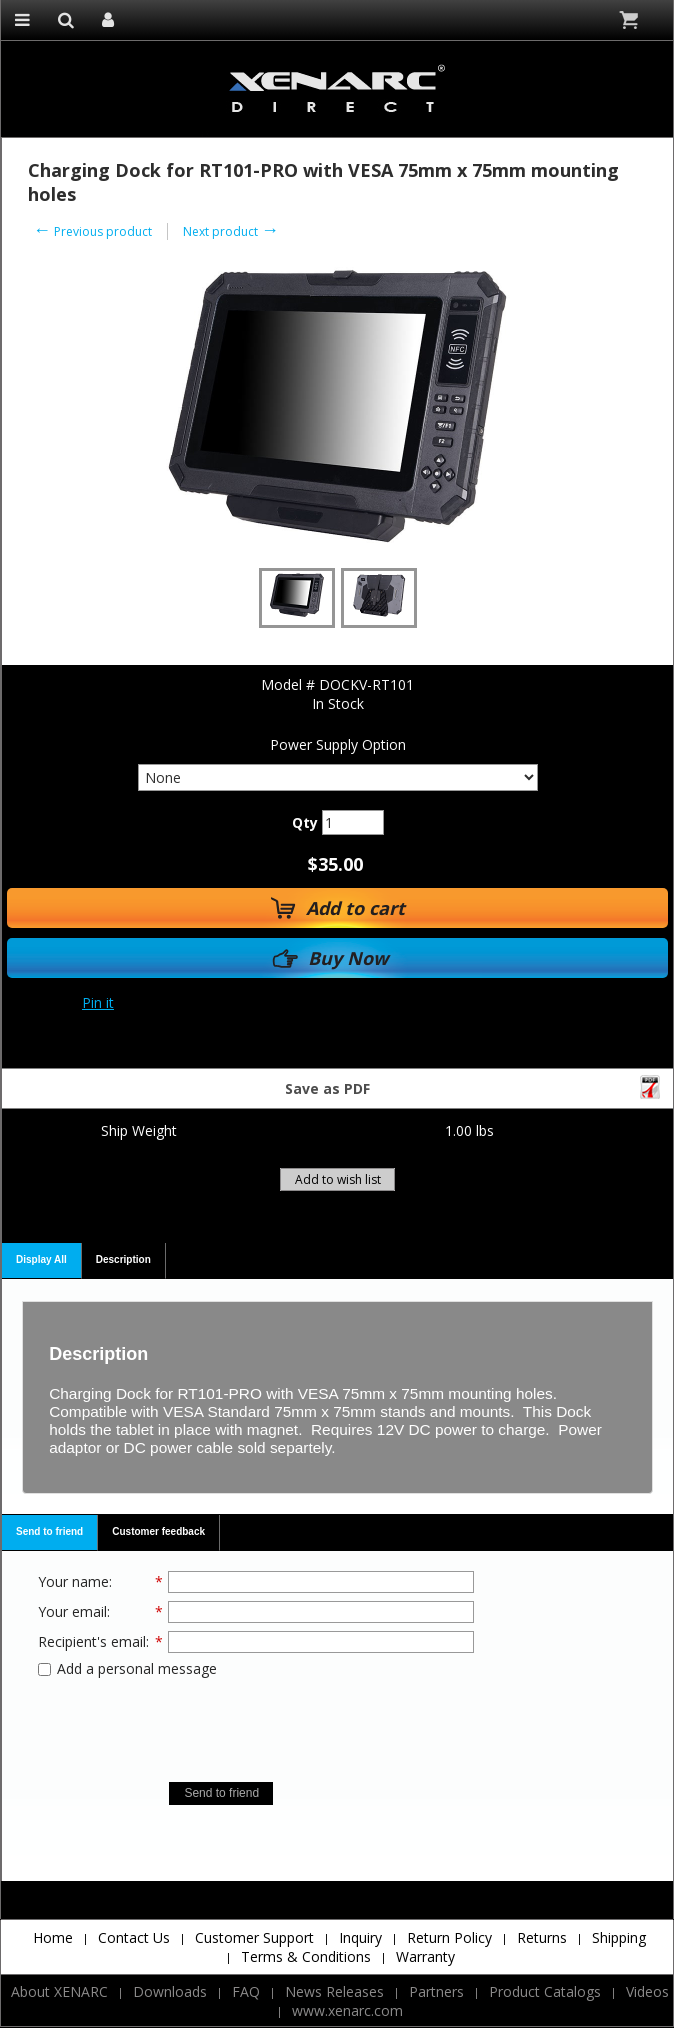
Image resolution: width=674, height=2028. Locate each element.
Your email (72, 1611)
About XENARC (59, 1991)
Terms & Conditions (306, 1956)
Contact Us (134, 1937)
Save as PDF (474, 1086)
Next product (231, 231)
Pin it (98, 1002)
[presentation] (256, 1723)
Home (53, 1937)
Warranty (425, 1956)
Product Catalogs (545, 1991)
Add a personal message (127, 1668)
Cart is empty (630, 20)
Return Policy (449, 1937)
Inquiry (360, 1937)
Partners (436, 1991)
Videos (647, 1991)
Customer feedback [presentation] (158, 1531)
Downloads (170, 1991)
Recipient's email (92, 1641)
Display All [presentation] (41, 1259)
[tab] (42, 1261)
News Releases (334, 1991)
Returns (542, 1937)
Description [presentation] (123, 1259)
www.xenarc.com (347, 2010)
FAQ (246, 1991)
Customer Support (254, 1937)
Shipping (619, 1937)
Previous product (92, 231)
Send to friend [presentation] (49, 1531)
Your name (73, 1581)
